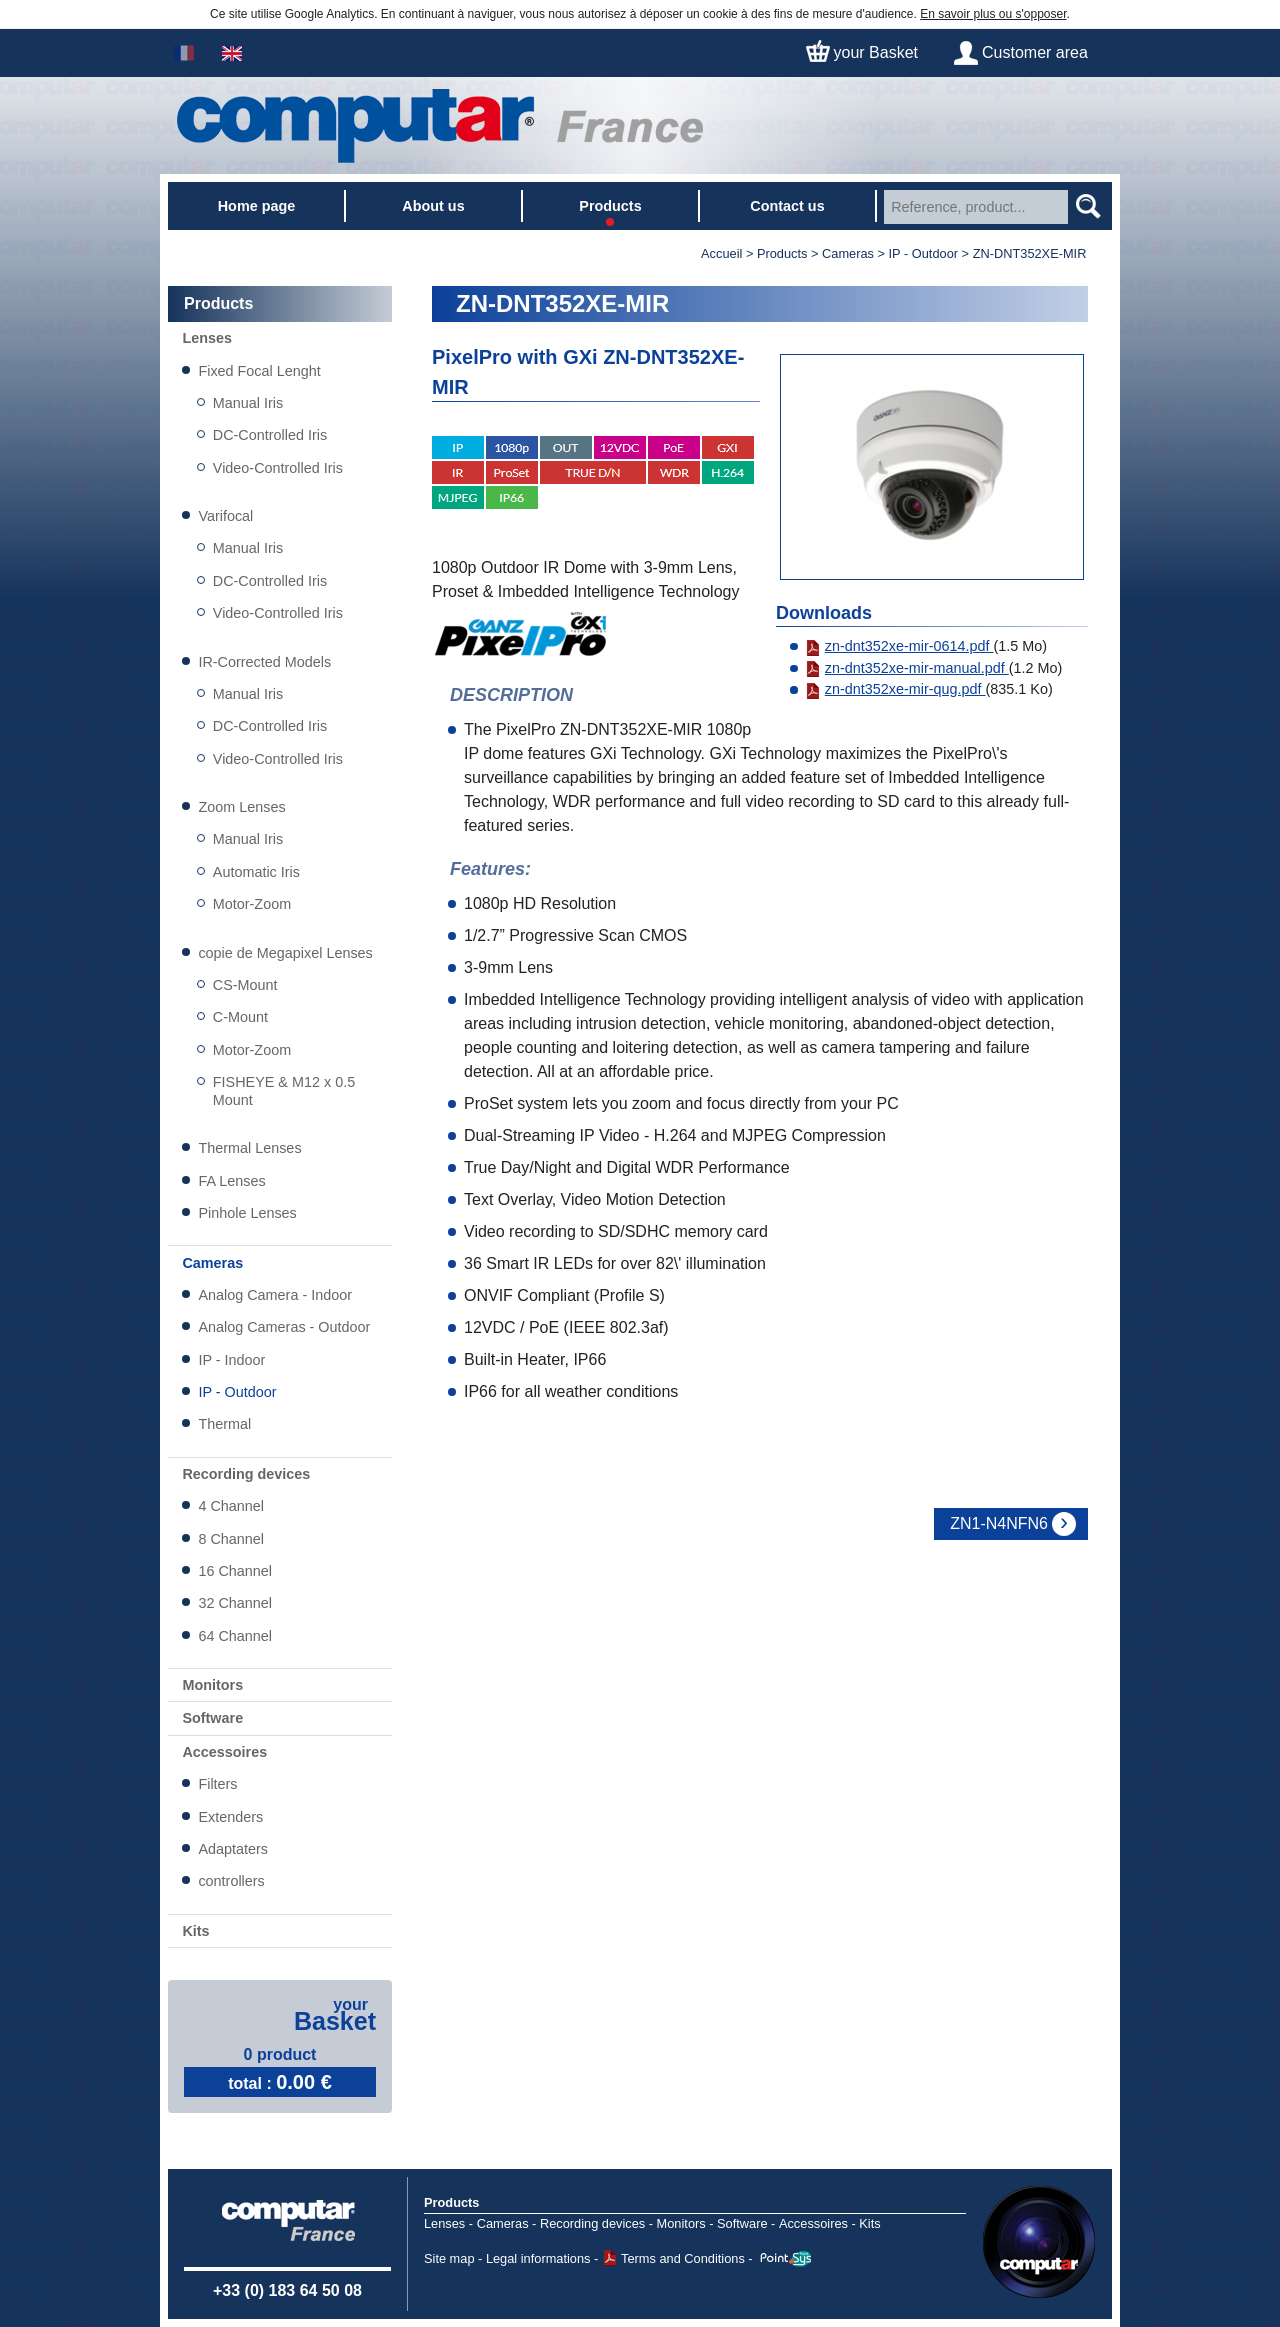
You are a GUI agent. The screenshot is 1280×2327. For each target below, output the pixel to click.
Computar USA (1039, 2242)
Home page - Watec (440, 125)
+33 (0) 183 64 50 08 (287, 2290)
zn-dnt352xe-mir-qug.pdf (895, 689)
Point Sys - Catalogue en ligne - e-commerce (785, 2259)
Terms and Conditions (683, 2258)
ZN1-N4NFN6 (999, 1523)
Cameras (848, 253)
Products (451, 2202)
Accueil (721, 253)
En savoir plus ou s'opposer (993, 14)
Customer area (1035, 52)
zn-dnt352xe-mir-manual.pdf (907, 668)
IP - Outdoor (923, 253)
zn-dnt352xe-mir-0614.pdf (899, 646)
